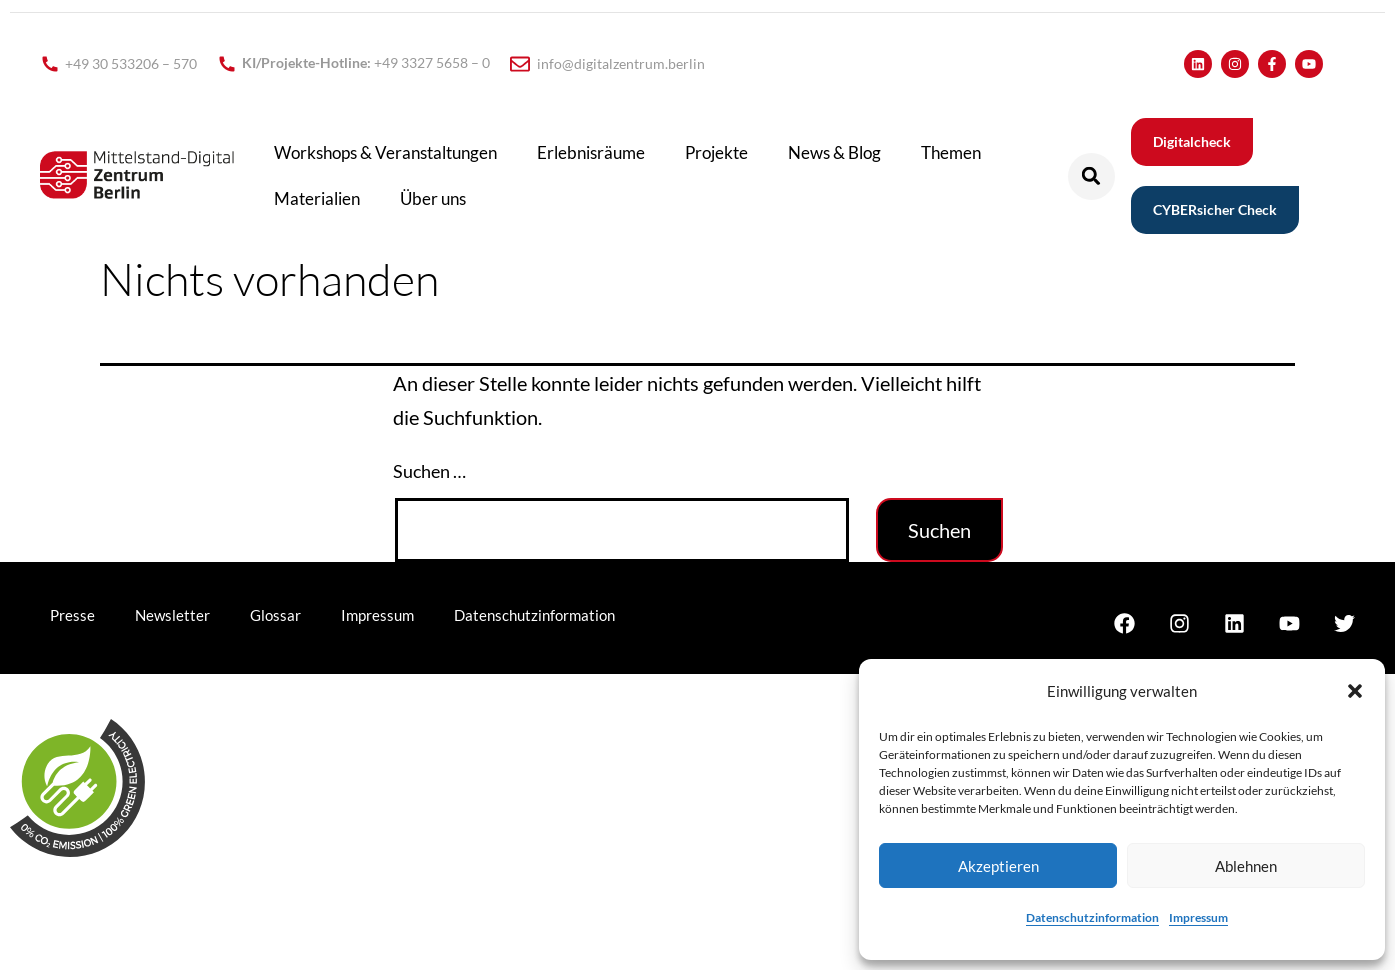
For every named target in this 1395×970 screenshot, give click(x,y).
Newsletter (172, 615)
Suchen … (429, 471)
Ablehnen (1246, 866)
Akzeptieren (998, 866)
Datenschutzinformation (1092, 917)
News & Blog (834, 152)
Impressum (1198, 917)
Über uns (433, 198)
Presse (72, 615)
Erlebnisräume (591, 152)
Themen (951, 152)
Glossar (275, 615)
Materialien (317, 198)
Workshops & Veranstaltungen (385, 152)
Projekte (716, 152)
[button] (1355, 691)
